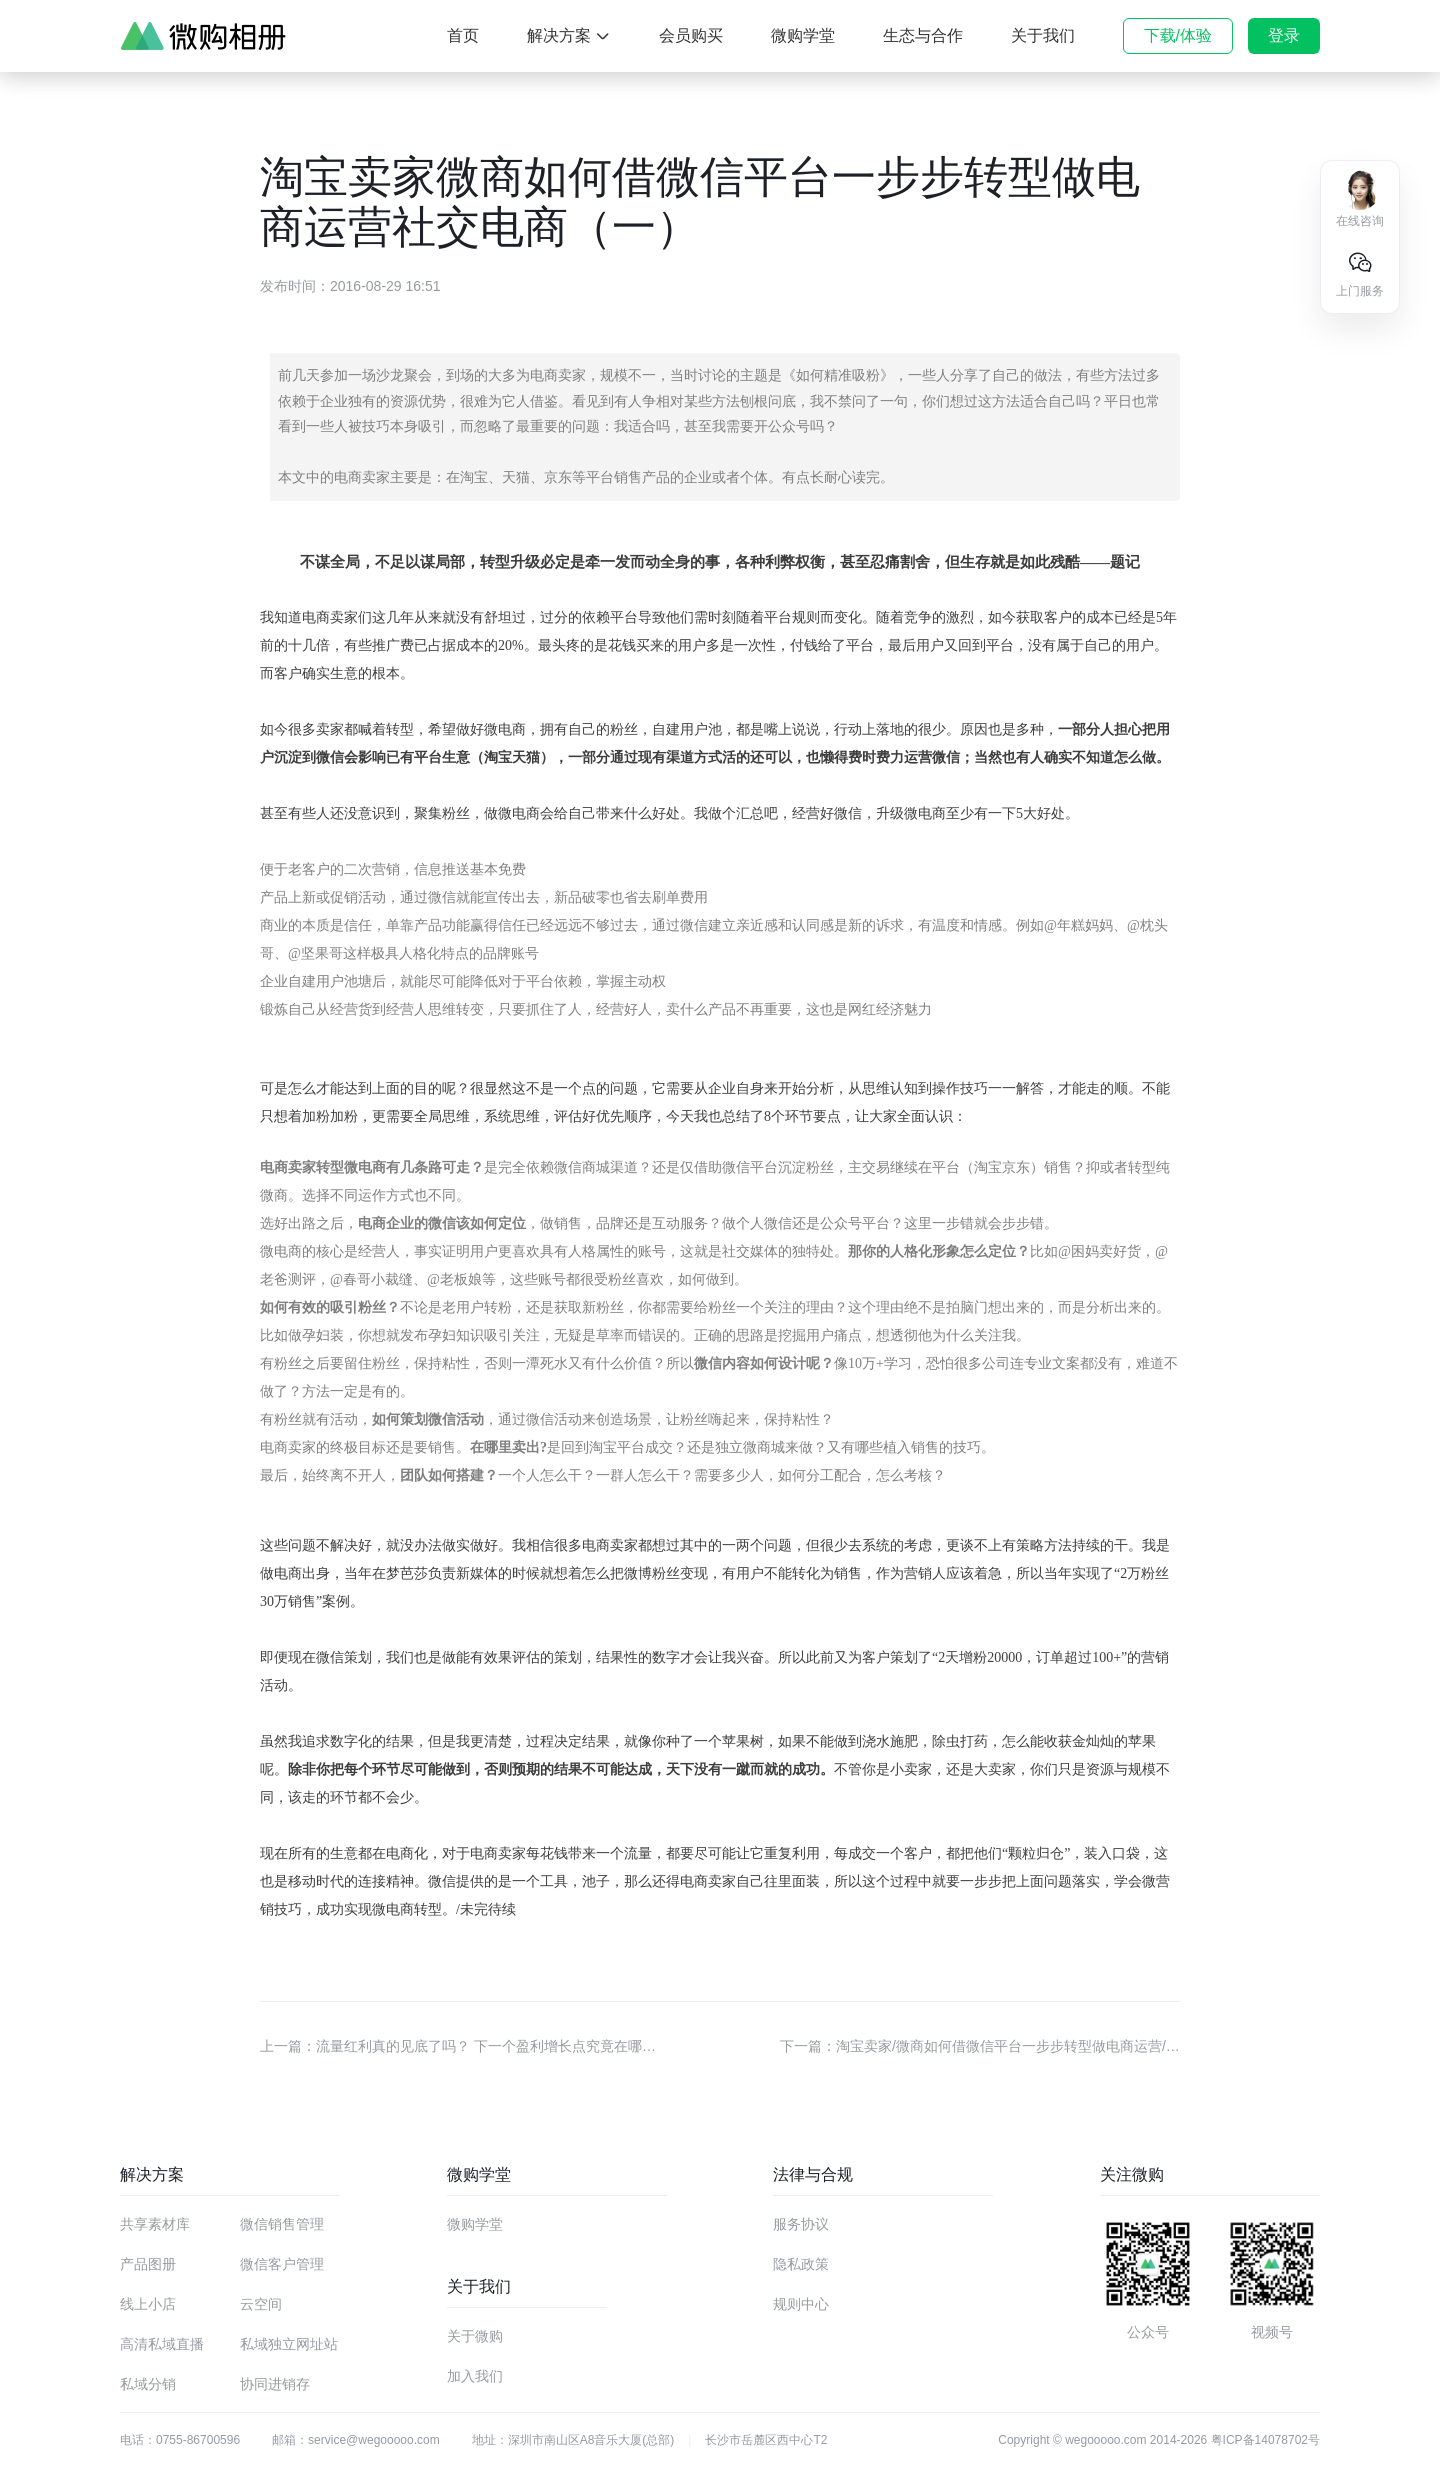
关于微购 (475, 2336)
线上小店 (148, 2304)
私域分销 (148, 2384)
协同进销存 (275, 2384)
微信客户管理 (282, 2264)
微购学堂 (475, 2224)
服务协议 (801, 2224)
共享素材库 (155, 2224)
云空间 (261, 2304)
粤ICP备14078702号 (1265, 2440)
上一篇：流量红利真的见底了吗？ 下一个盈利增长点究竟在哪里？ (460, 2046)
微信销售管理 (282, 2224)
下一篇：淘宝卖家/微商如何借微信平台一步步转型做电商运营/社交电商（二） (980, 2046)
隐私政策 (801, 2264)
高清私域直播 (162, 2344)
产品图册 (148, 2264)
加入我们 (475, 2376)
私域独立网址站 (289, 2344)
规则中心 (801, 2304)
